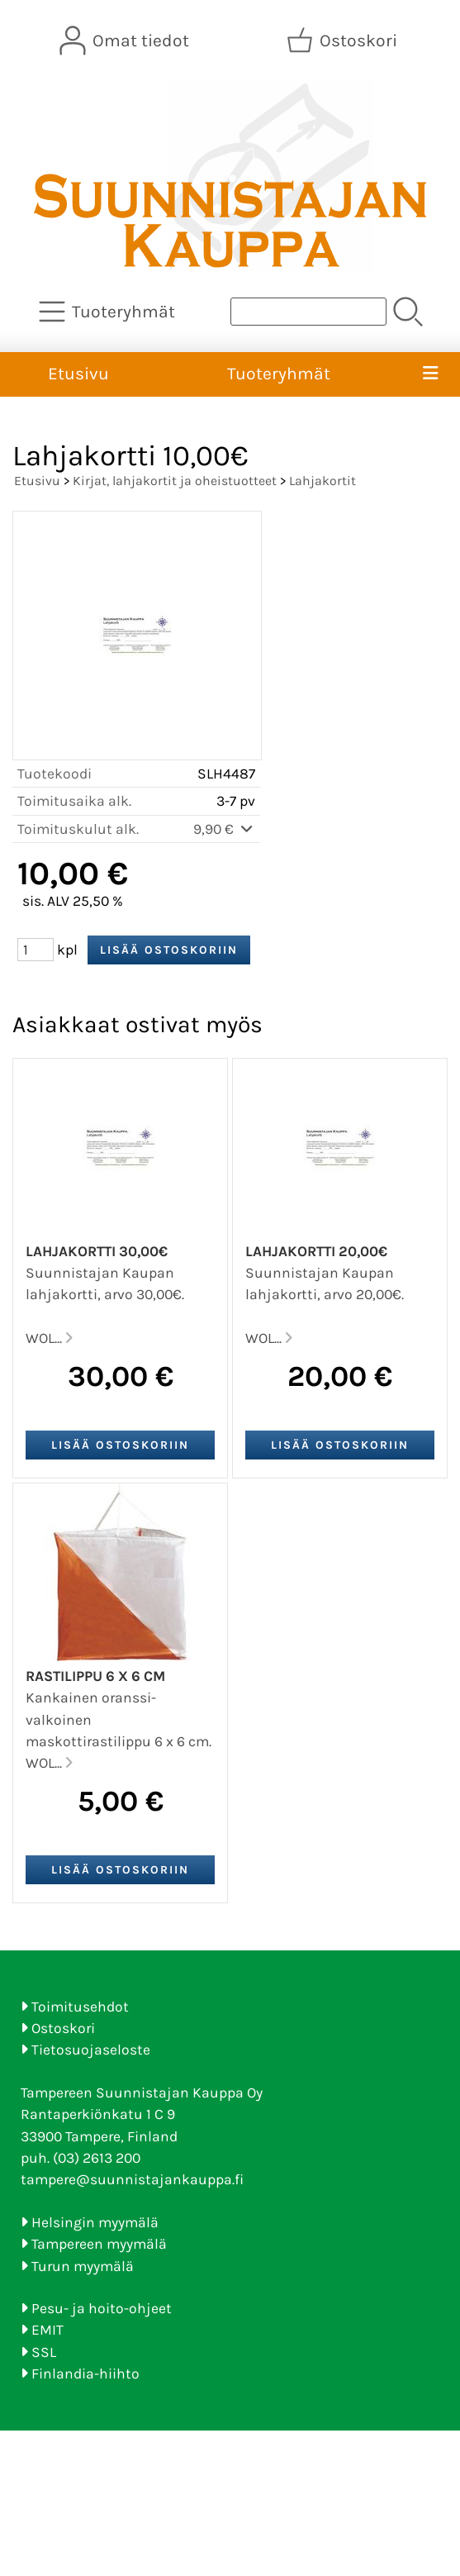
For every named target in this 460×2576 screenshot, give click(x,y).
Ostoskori (63, 2028)
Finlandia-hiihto (85, 2373)
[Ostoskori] (343, 40)
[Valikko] (430, 374)
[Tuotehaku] (308, 312)
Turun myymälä (82, 2266)
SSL (43, 2352)
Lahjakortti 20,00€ (316, 1251)
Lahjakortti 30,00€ (97, 1251)
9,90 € (224, 829)
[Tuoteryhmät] (108, 311)
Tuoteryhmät (278, 373)
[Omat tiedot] (126, 40)
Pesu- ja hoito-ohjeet (101, 2308)
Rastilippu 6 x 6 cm (95, 1676)
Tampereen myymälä (99, 2244)
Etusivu (78, 373)
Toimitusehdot (80, 2006)
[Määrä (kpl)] (35, 949)
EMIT (47, 2329)
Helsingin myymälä (95, 2222)
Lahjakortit (322, 480)
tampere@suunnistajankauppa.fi (132, 2179)
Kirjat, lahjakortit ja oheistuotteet (175, 480)
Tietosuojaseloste (90, 2049)
